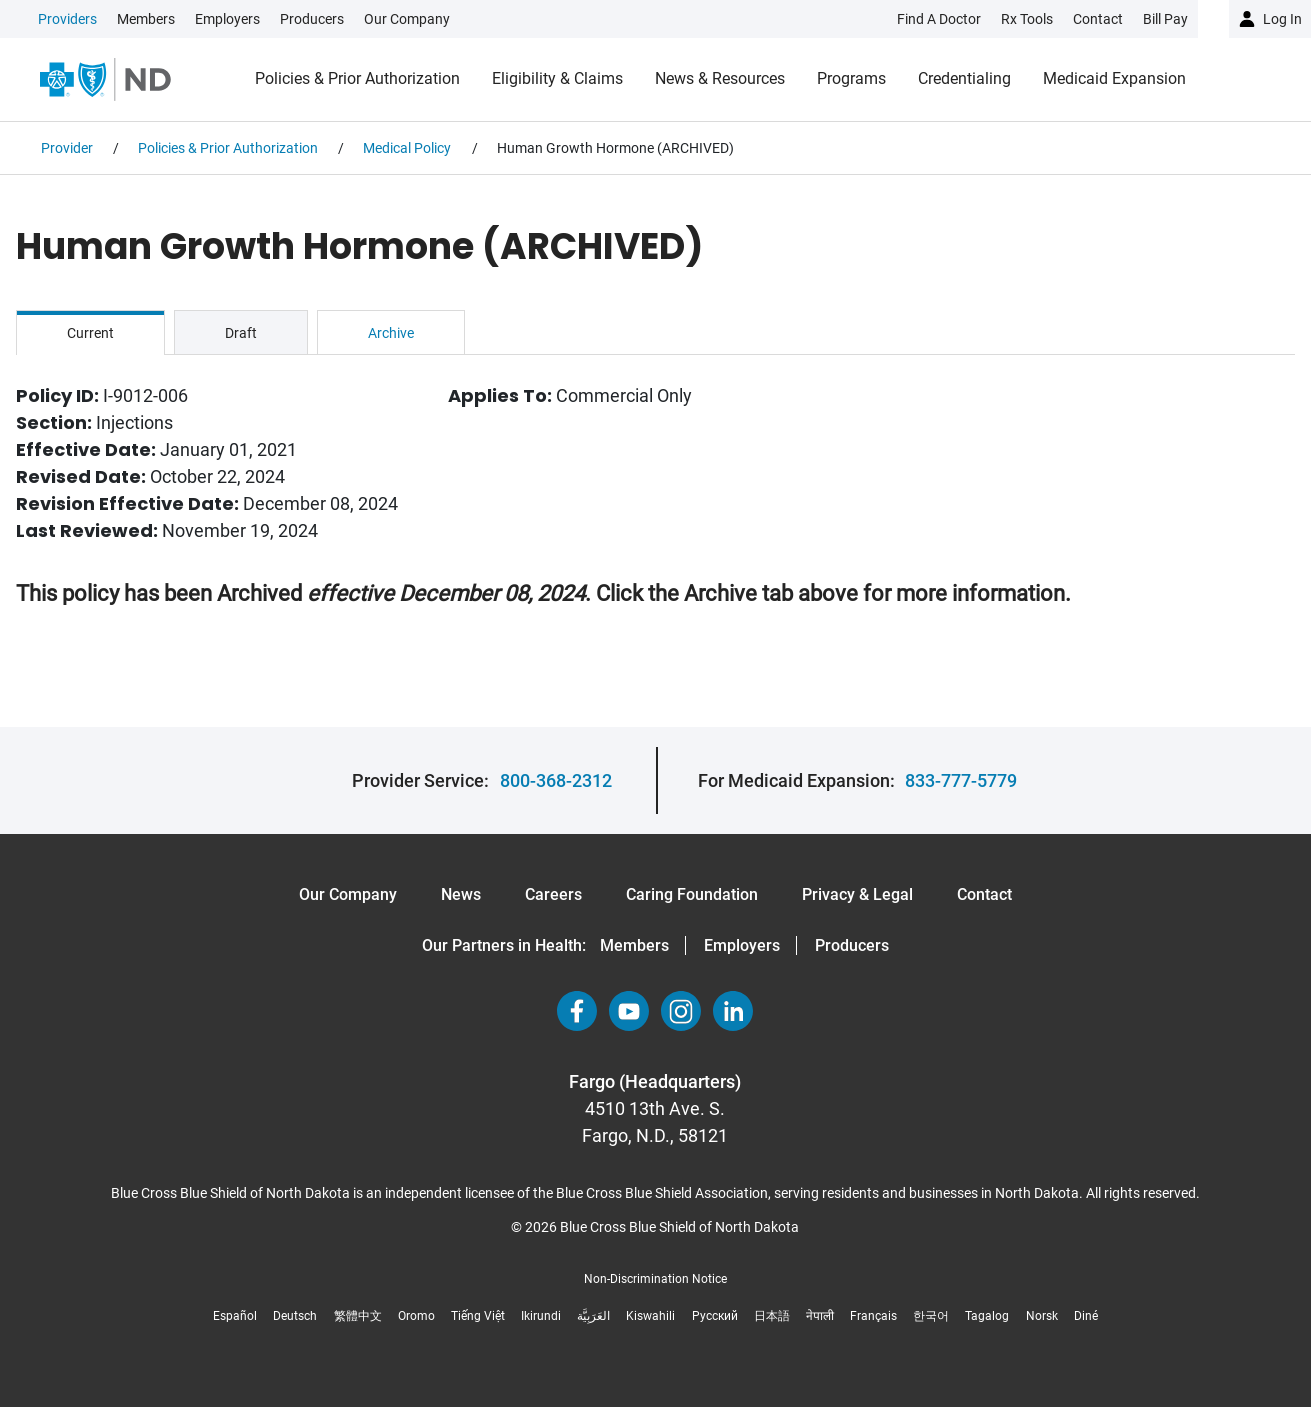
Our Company (407, 19)
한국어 (931, 1316)
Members (146, 19)
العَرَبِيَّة (593, 1316)
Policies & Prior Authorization (357, 78)
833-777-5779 (961, 780)
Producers (312, 19)
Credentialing (964, 78)
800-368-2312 (556, 780)
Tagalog (987, 1316)
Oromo (416, 1316)
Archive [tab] (391, 333)
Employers (227, 19)
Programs (851, 78)
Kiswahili (650, 1316)
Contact (984, 894)
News (461, 894)
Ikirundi (541, 1316)
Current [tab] (90, 333)
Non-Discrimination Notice (655, 1279)
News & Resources (720, 78)
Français (873, 1316)
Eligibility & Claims (557, 78)
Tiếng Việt (478, 1316)
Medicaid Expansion (1114, 78)
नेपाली (820, 1316)
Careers (553, 894)
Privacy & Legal (857, 894)
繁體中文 (358, 1316)
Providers (67, 19)
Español (235, 1316)
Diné (1086, 1316)
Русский (715, 1316)
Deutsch (295, 1316)
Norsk (1042, 1316)
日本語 (772, 1316)
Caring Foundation (692, 894)
